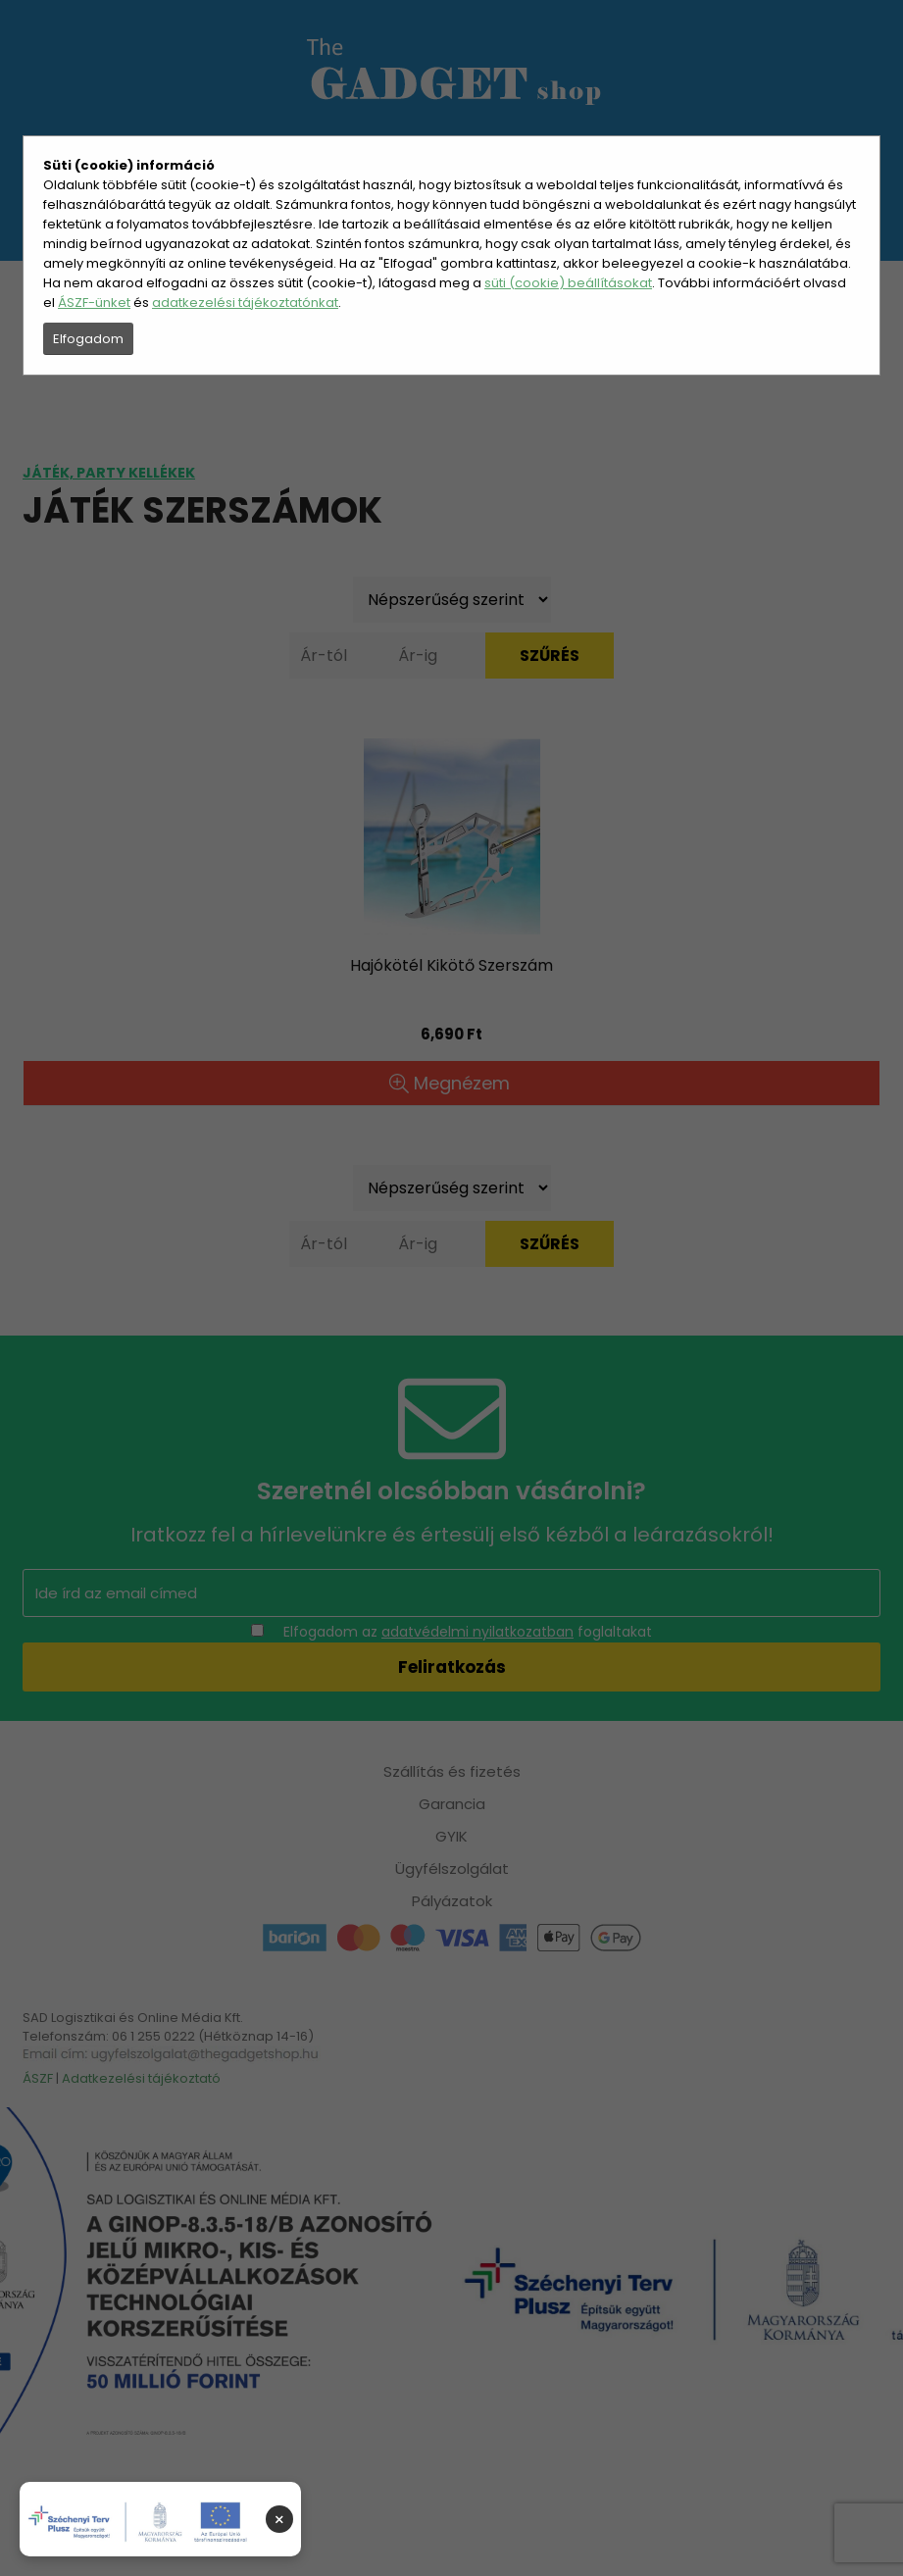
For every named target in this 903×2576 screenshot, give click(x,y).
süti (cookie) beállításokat (568, 283)
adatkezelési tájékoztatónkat (245, 302)
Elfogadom (88, 338)
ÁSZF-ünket (94, 302)
